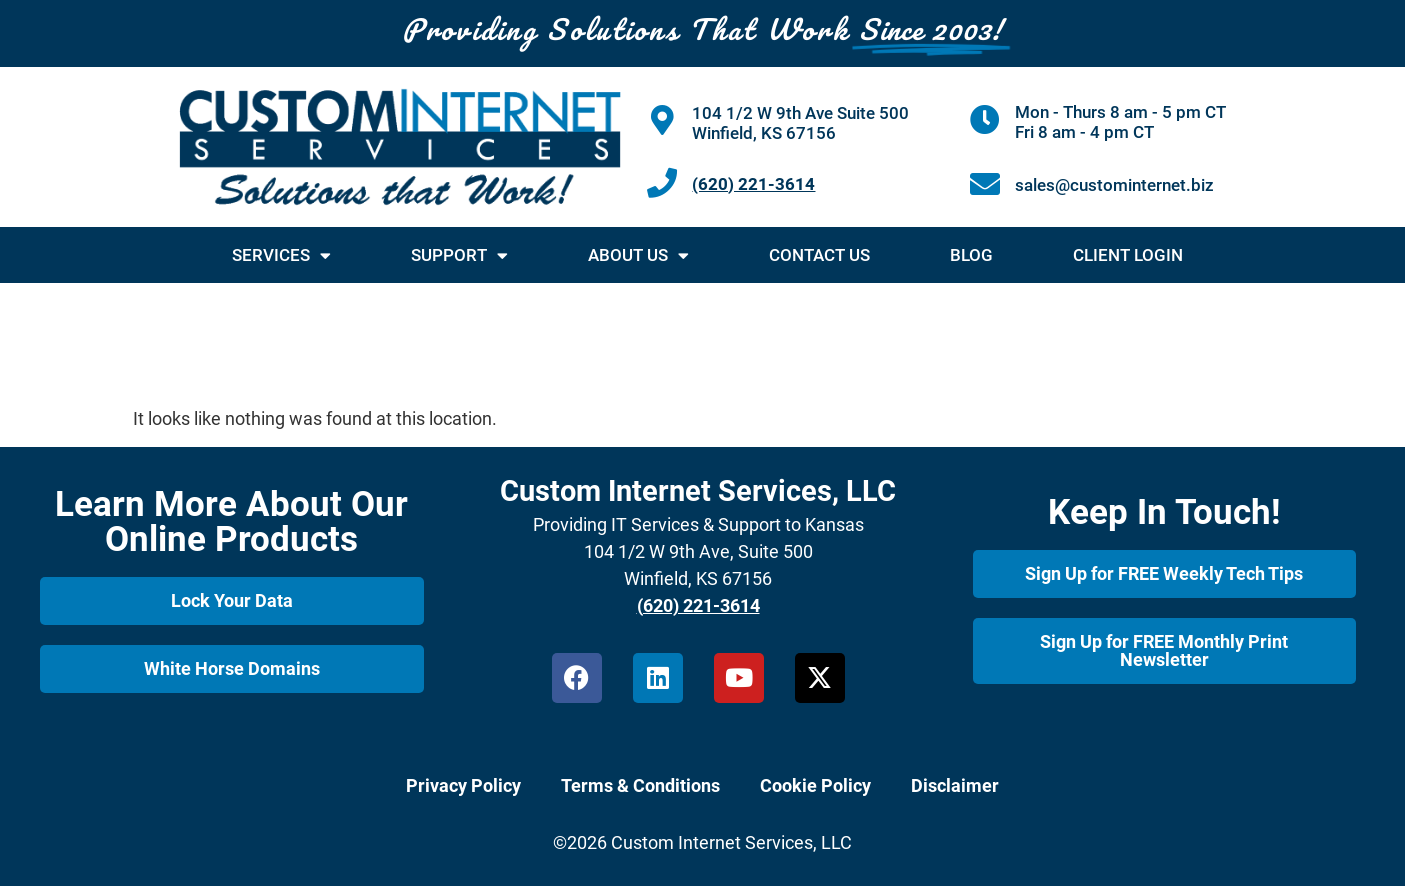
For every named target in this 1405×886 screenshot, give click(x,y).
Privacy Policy (463, 785)
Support (459, 255)
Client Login (1128, 255)
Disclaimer (955, 785)
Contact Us (819, 255)
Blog (971, 255)
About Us (638, 255)
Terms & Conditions (640, 785)
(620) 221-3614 (753, 184)
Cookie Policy (815, 785)
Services (281, 255)
